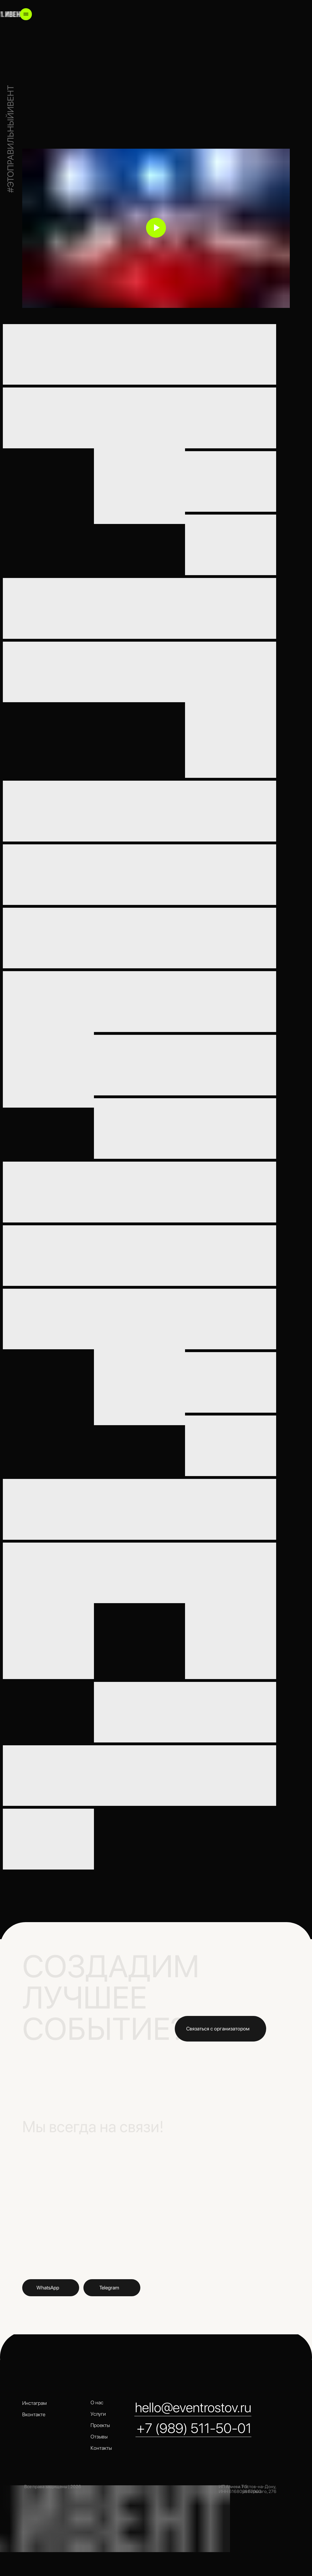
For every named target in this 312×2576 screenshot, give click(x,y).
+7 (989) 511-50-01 (194, 2428)
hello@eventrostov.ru (193, 2407)
